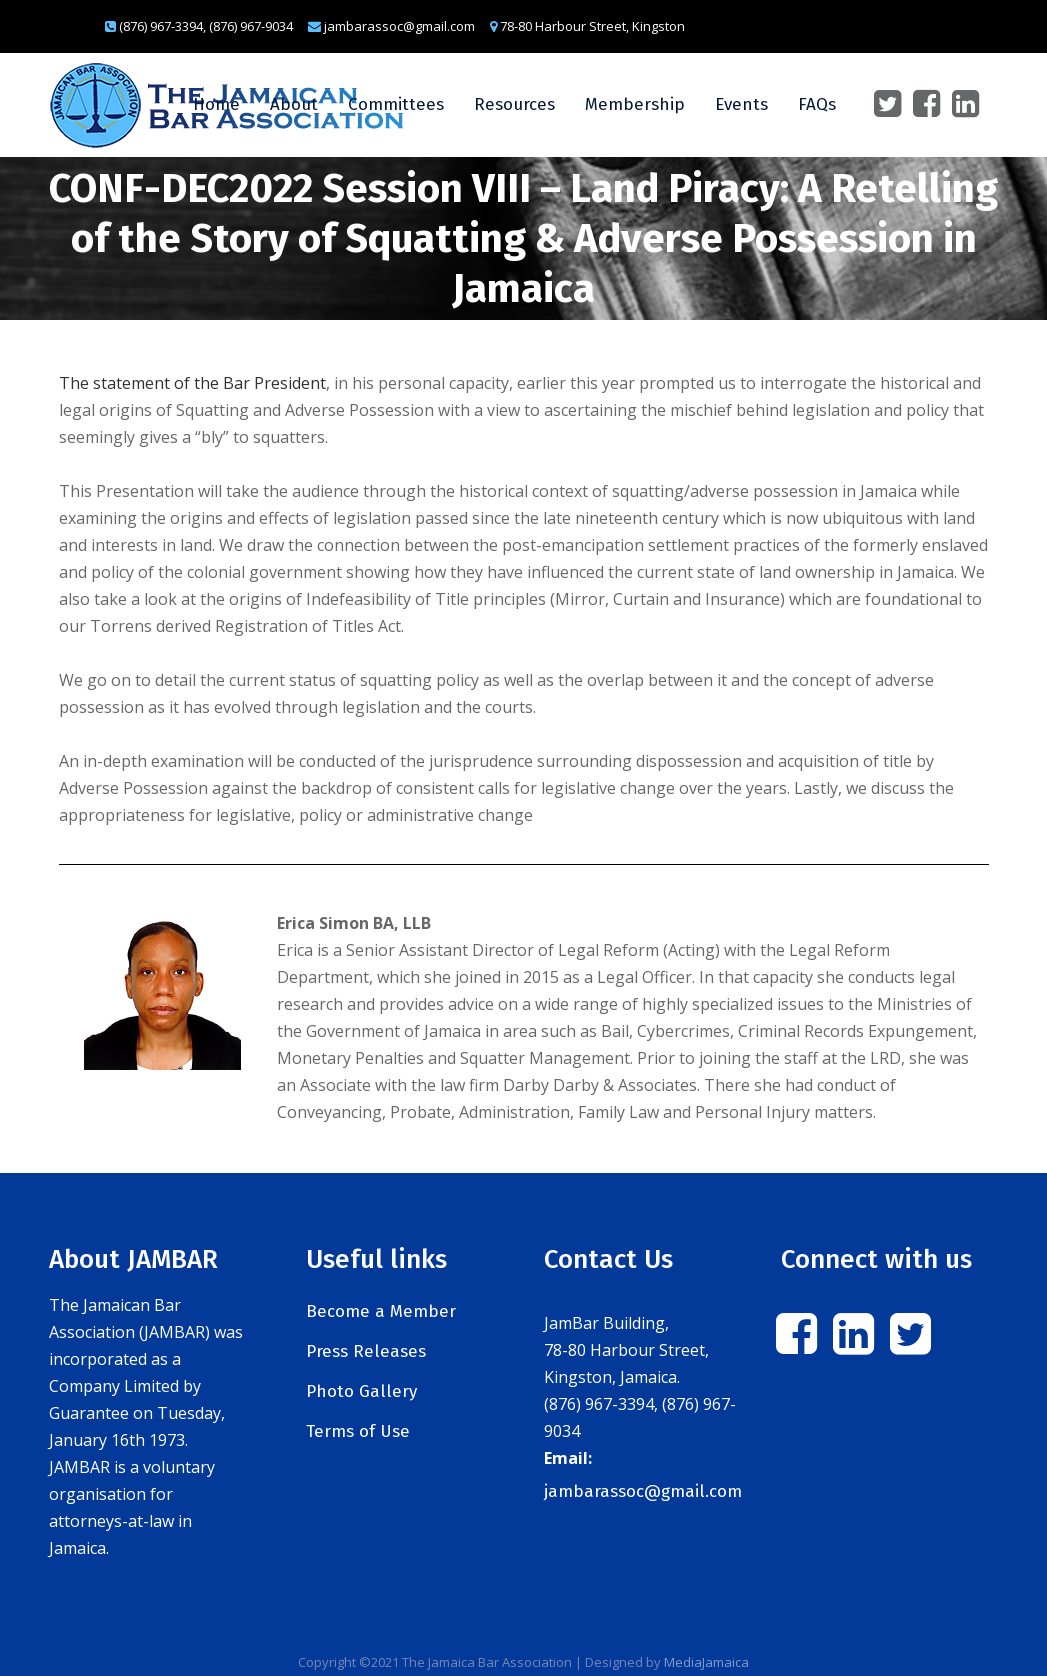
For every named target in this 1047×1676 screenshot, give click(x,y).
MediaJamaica (706, 1662)
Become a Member (381, 1311)
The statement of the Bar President (192, 383)
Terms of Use (358, 1431)
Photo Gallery (361, 1391)
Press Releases (366, 1351)
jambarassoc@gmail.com (643, 1491)
